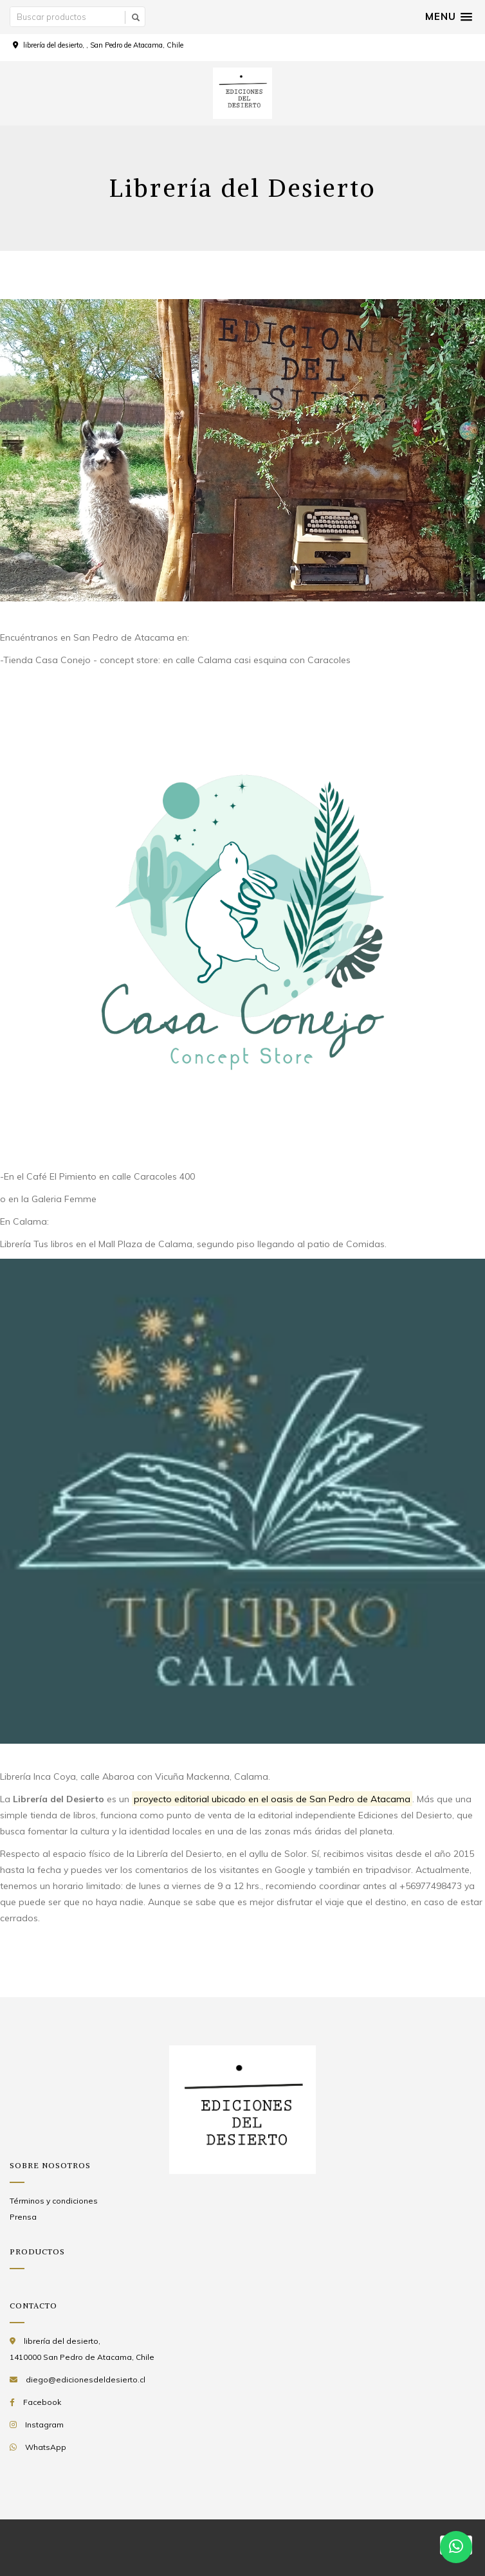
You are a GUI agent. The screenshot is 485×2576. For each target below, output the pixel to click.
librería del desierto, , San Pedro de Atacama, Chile (103, 45)
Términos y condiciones (54, 2201)
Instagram (44, 2424)
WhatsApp (45, 2447)
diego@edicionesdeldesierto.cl (85, 2379)
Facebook (42, 2402)
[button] (449, 16)
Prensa (23, 2217)
